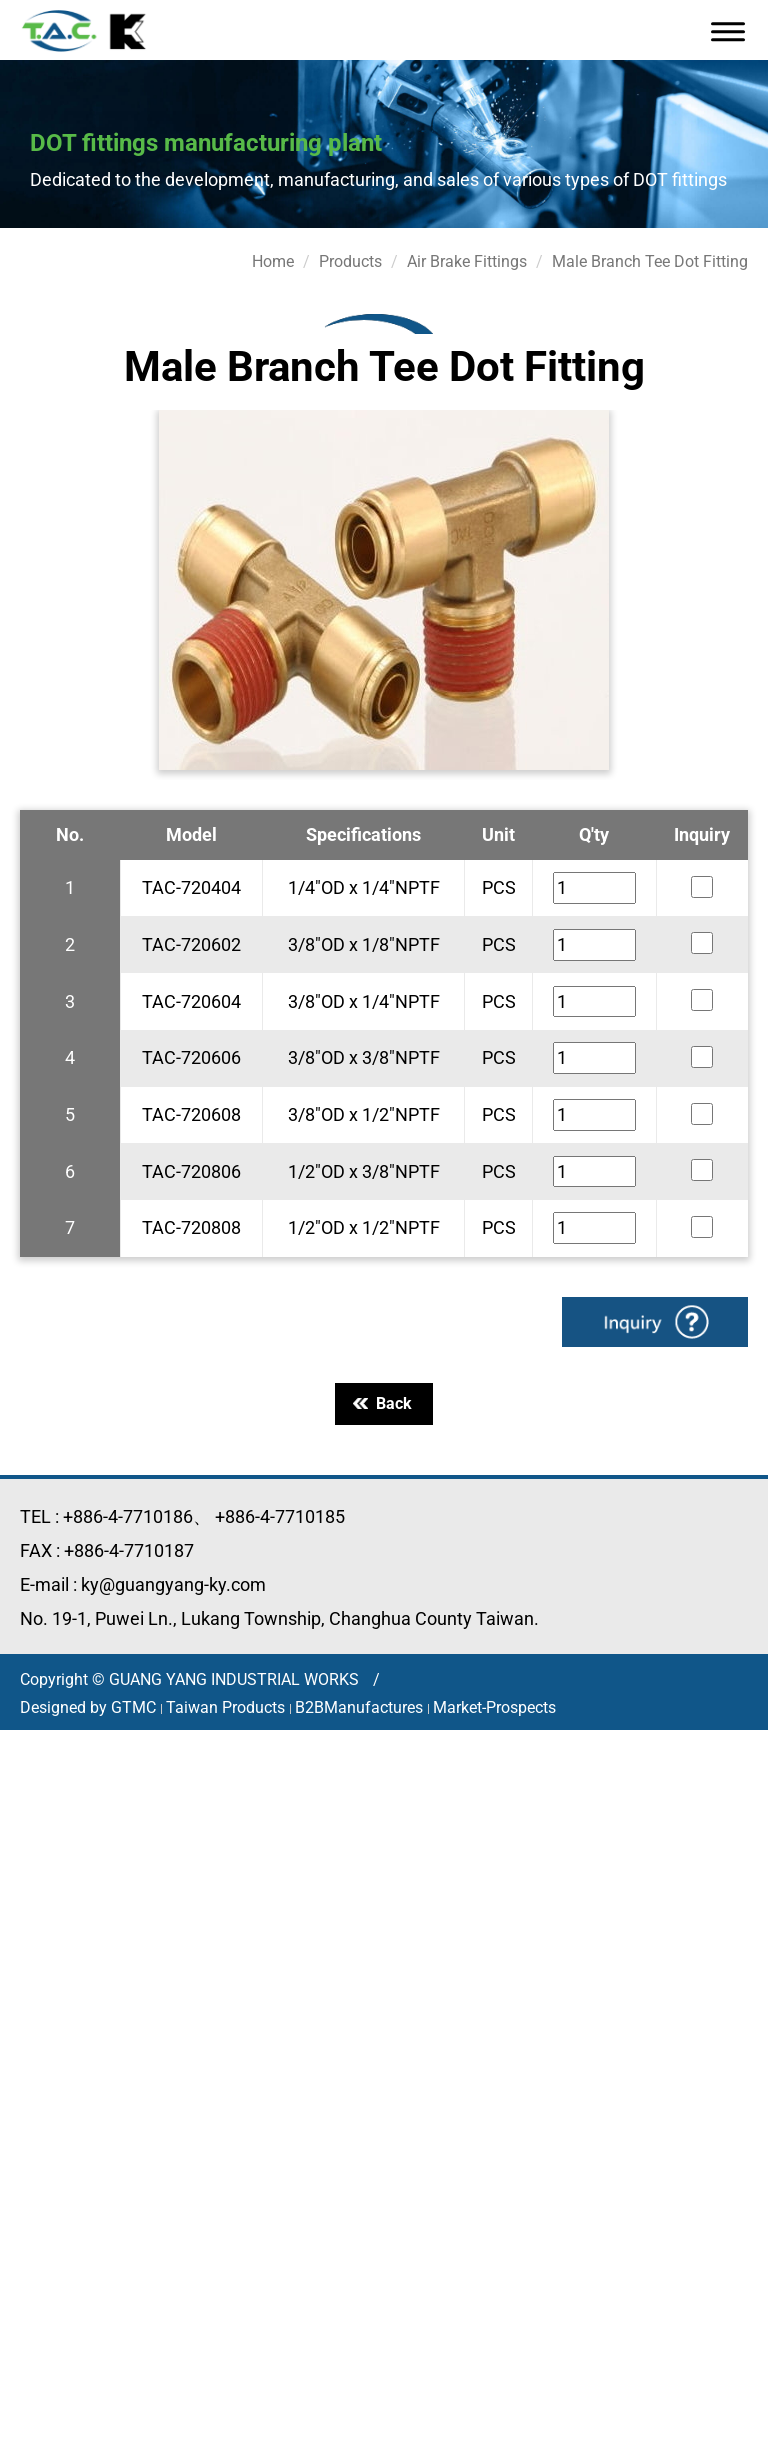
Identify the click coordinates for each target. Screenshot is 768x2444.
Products (350, 261)
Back (382, 1403)
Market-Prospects (494, 1707)
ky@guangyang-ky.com (173, 1584)
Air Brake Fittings (467, 261)
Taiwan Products (225, 1707)
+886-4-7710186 (128, 1516)
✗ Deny (30, 1819)
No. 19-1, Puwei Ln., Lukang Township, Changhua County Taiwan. (279, 1618)
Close (22, 1742)
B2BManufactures (359, 1707)
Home (273, 261)
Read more (50, 1999)
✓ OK (640, 2431)
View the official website (201, 1999)
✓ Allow (31, 1794)
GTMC (133, 1707)
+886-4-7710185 (280, 1516)
